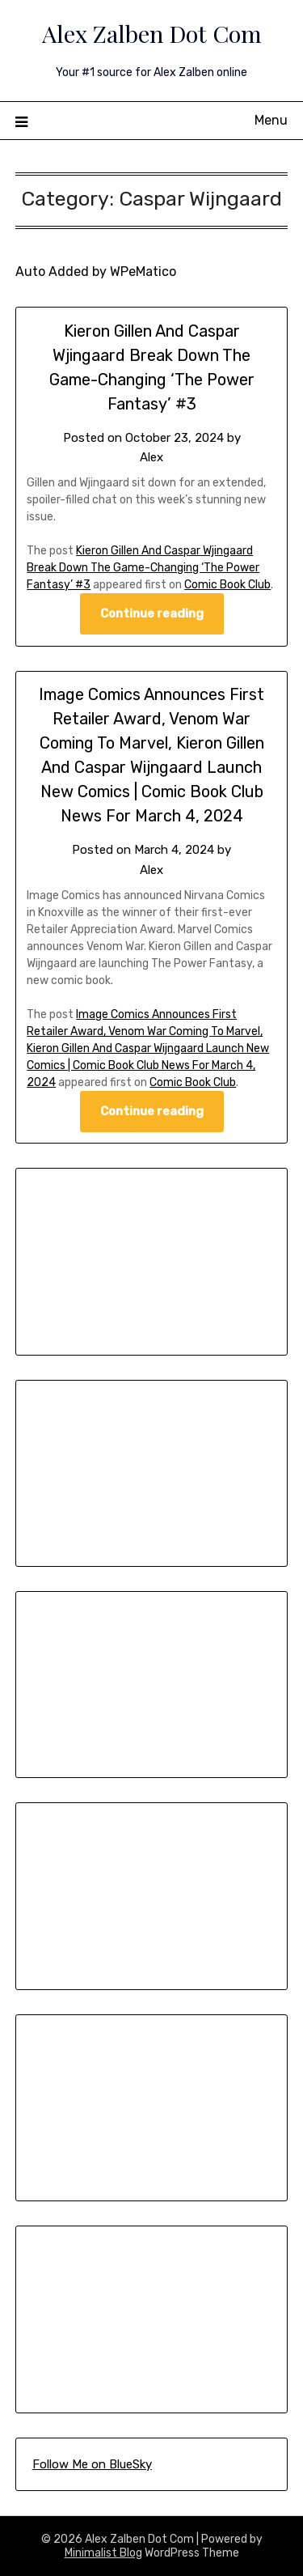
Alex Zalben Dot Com (152, 33)
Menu (271, 120)
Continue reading (152, 613)
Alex (151, 457)
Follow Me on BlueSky (92, 2464)
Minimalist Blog (103, 2553)
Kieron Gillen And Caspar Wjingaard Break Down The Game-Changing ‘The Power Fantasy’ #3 (143, 568)
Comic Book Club (227, 585)
